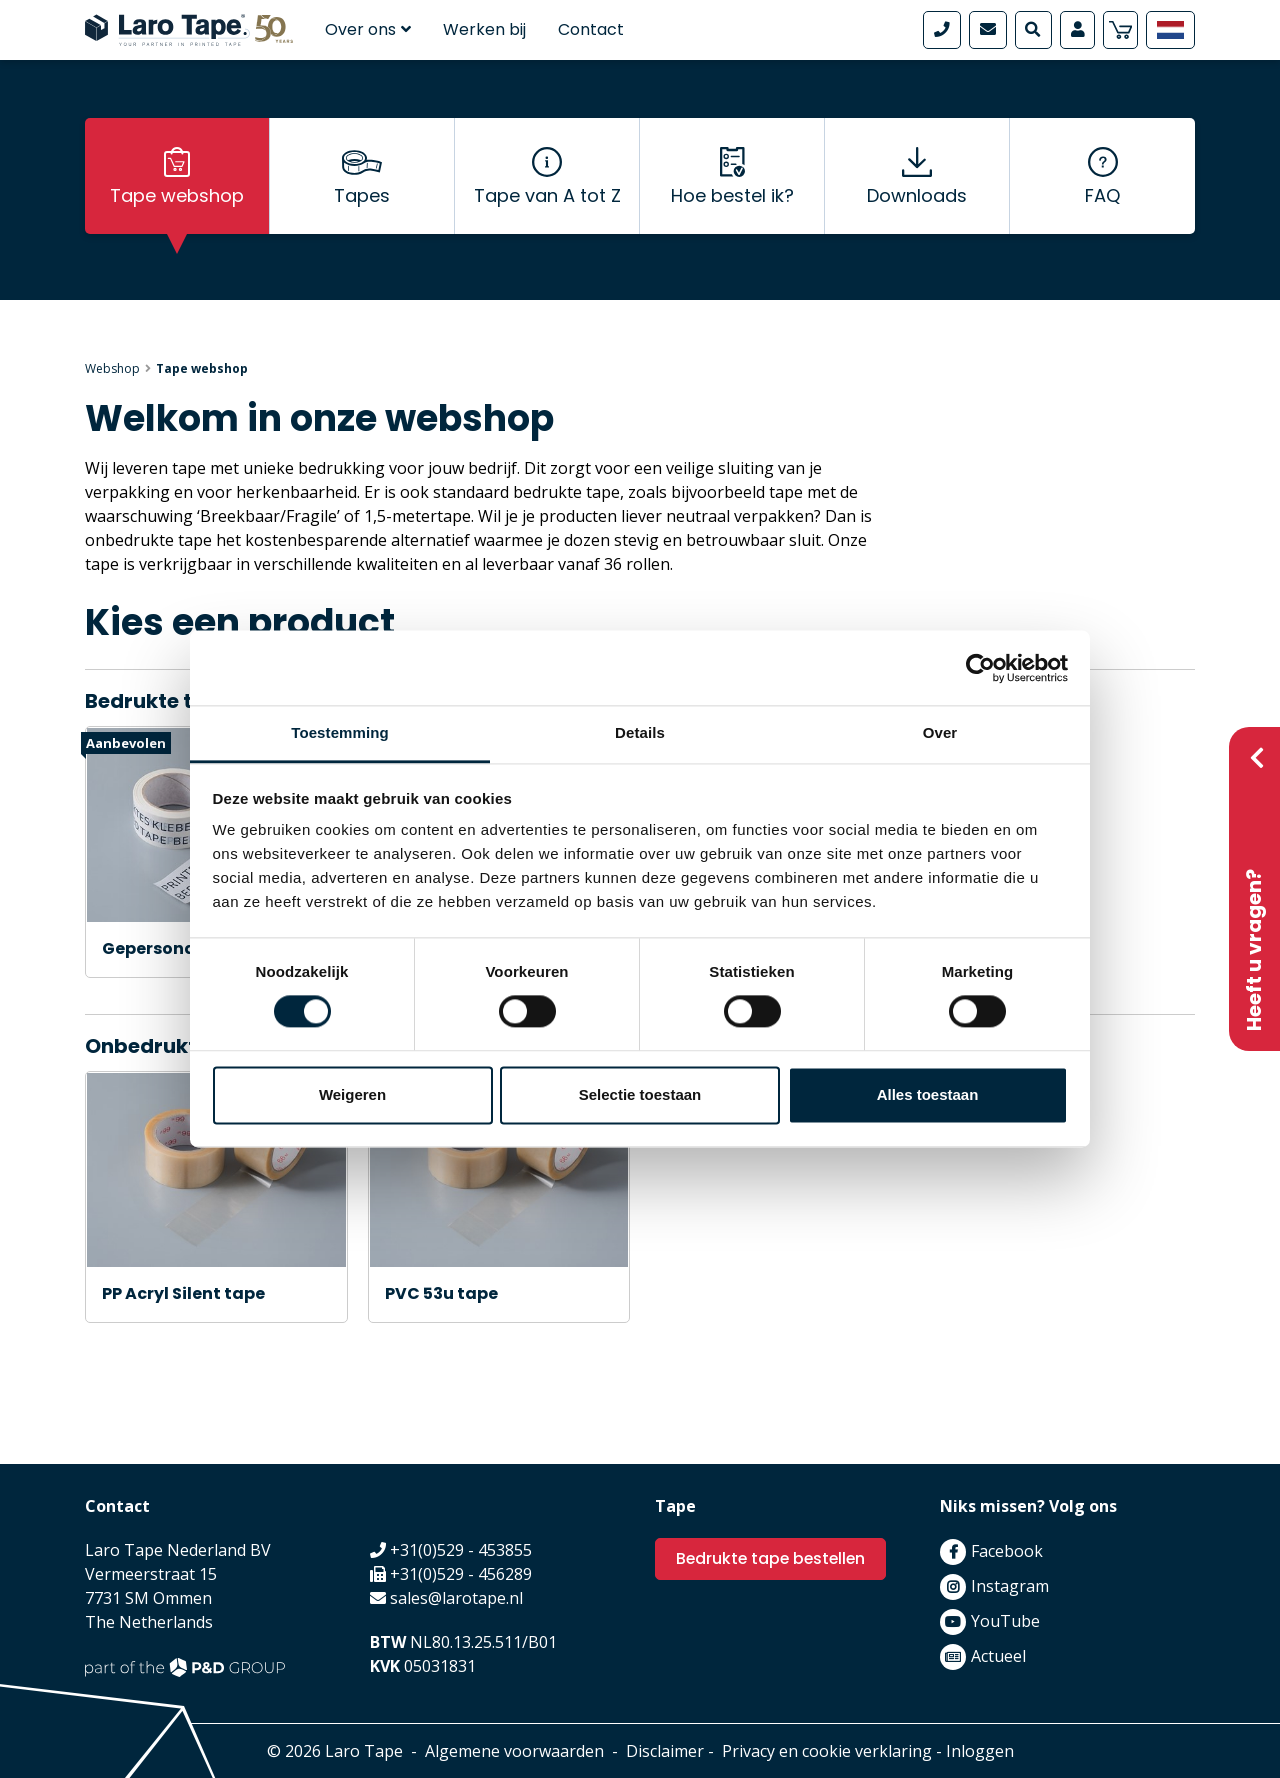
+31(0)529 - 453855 (461, 1550)
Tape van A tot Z (547, 200)
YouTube (1005, 1621)
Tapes (362, 200)
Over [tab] (940, 732)
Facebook (1007, 1551)
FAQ (1102, 200)
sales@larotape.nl (456, 1598)
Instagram (1010, 1586)
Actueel (998, 1656)
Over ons (368, 29)
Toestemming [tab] (340, 732)
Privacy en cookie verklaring (827, 1751)
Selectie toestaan (640, 1094)
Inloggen (980, 1751)
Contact (591, 29)
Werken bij (484, 29)
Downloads (917, 200)
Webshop (112, 368)
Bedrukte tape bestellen (773, 1558)
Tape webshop (177, 200)
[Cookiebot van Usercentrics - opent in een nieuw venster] (980, 668)
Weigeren (352, 1094)
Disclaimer (665, 1751)
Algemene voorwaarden (514, 1751)
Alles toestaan (928, 1094)
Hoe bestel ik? (732, 200)
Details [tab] (640, 732)
